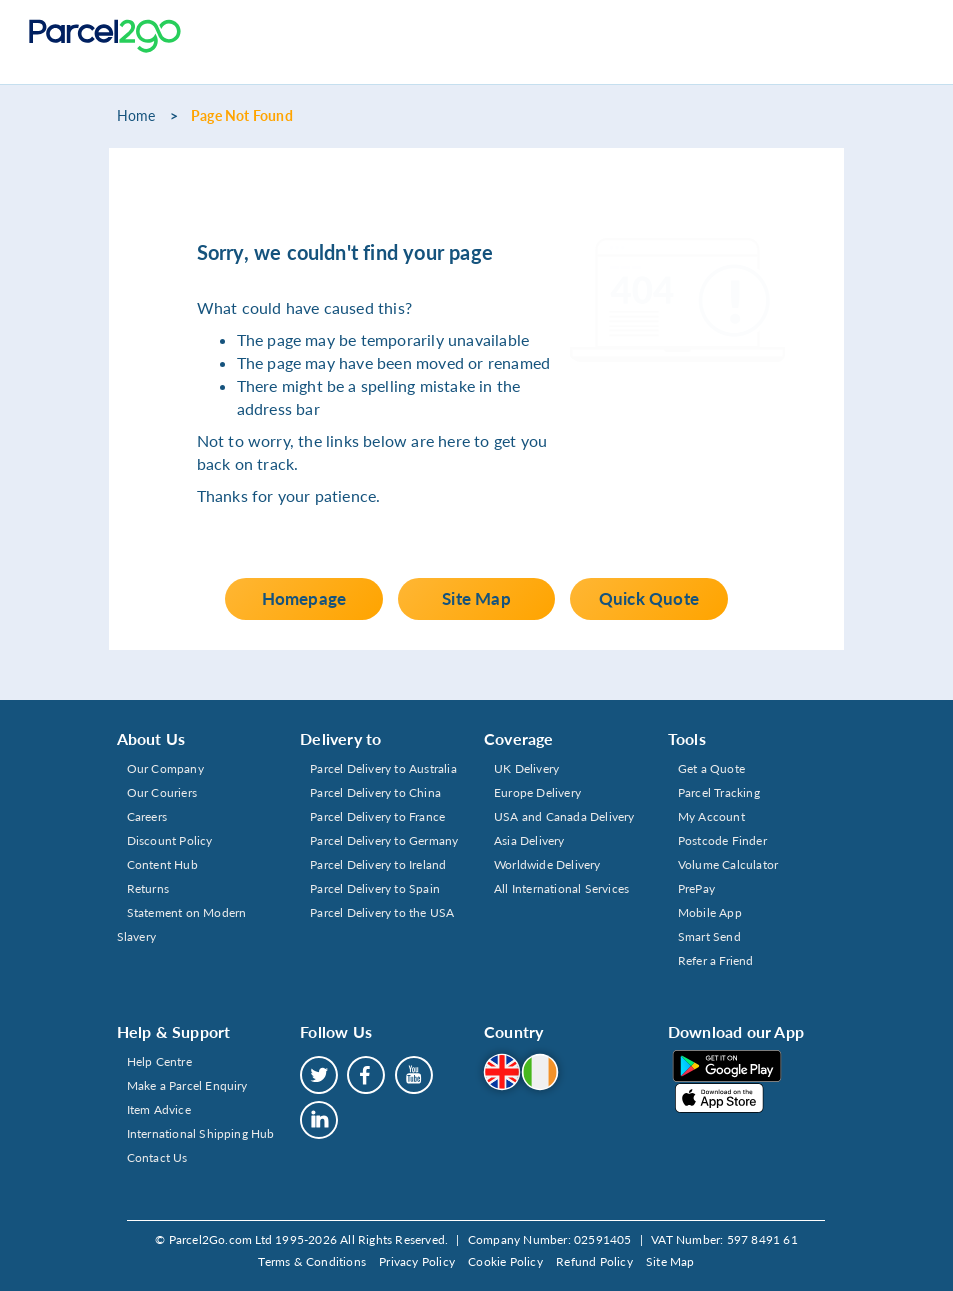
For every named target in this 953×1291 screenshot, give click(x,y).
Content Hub (162, 864)
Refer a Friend (716, 960)
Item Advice (159, 1109)
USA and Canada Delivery (564, 816)
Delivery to (340, 738)
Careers (147, 816)
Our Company (165, 768)
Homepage (304, 598)
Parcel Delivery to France (377, 816)
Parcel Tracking (719, 792)
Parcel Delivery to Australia (383, 768)
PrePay (696, 888)
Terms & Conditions (312, 1261)
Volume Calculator (728, 864)
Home (136, 116)
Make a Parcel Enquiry (187, 1085)
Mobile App (710, 912)
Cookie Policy (505, 1261)
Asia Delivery (529, 840)
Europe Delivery (537, 792)
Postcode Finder (722, 840)
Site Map (476, 598)
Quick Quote (649, 598)
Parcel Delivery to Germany (384, 840)
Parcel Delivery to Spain (375, 888)
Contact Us (157, 1157)
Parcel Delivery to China (375, 792)
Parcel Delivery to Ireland (378, 864)
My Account (711, 816)
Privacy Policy (417, 1261)
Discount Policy (170, 840)
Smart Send (709, 936)
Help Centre (159, 1061)
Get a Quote (711, 768)
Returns (148, 888)
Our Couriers (162, 792)
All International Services (561, 888)
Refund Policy (594, 1261)
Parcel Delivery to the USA (382, 912)
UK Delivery (526, 768)
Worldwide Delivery (547, 864)
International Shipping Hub (201, 1133)
